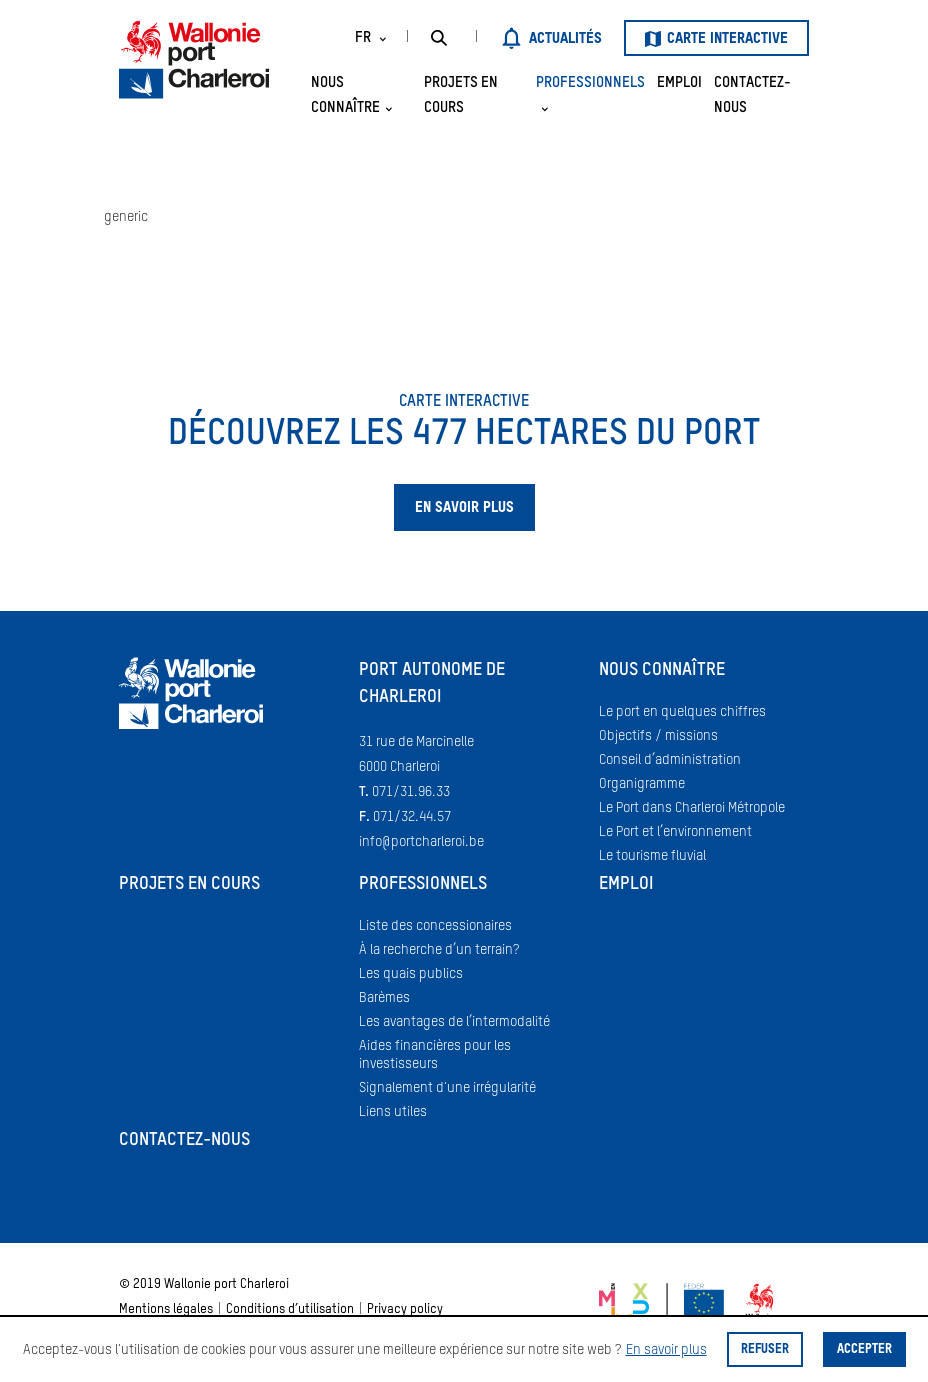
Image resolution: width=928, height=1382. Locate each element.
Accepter (864, 1349)
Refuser (765, 1349)
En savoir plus (666, 1350)
